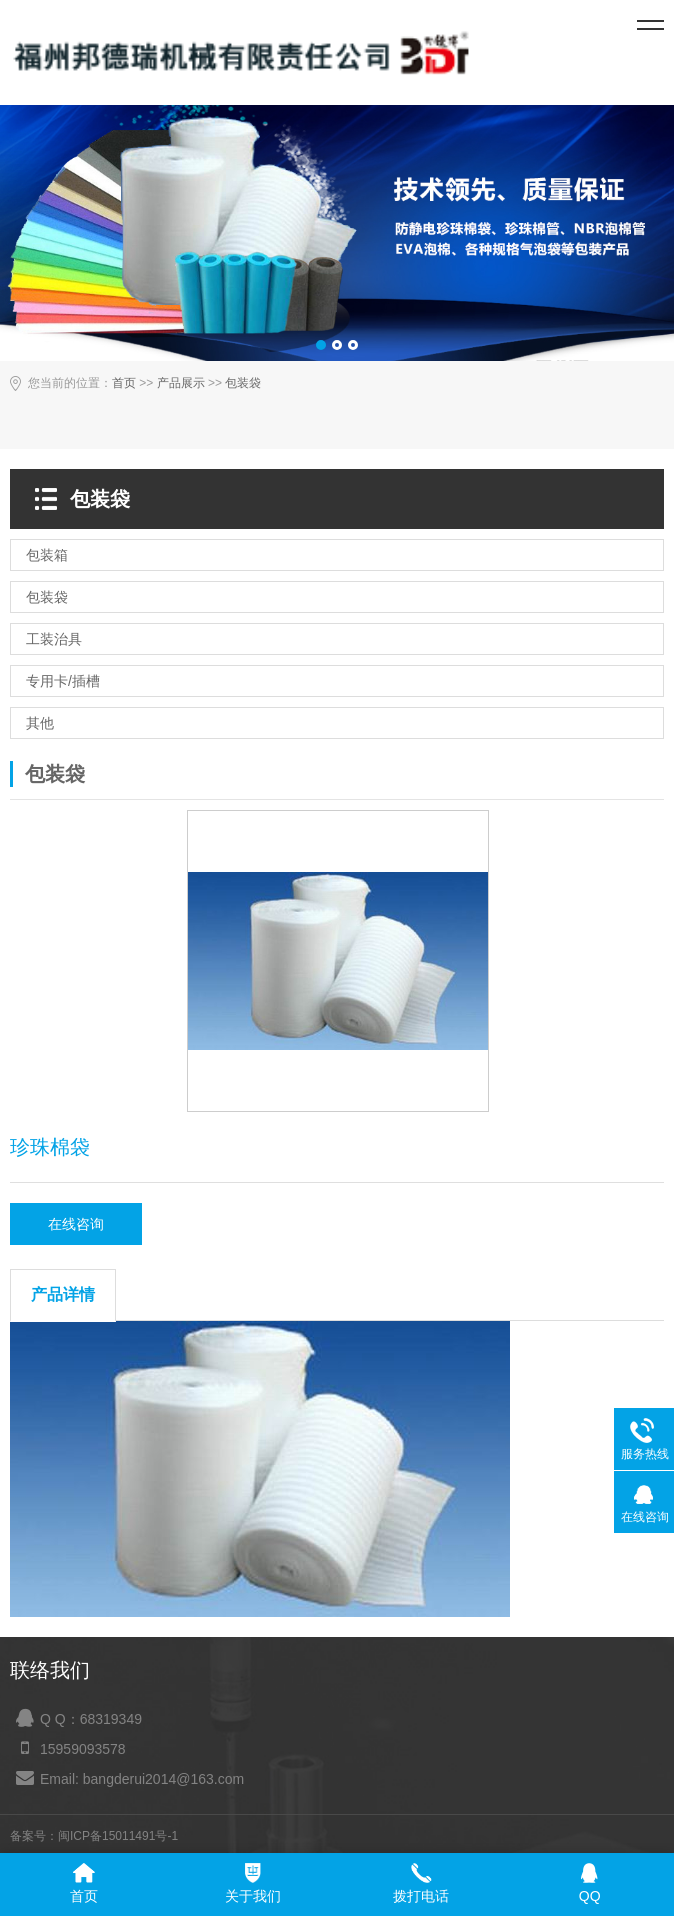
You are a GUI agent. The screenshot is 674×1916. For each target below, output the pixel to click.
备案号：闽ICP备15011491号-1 (94, 1836)
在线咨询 (76, 1224)
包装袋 (243, 383)
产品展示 (181, 383)
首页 (124, 383)
